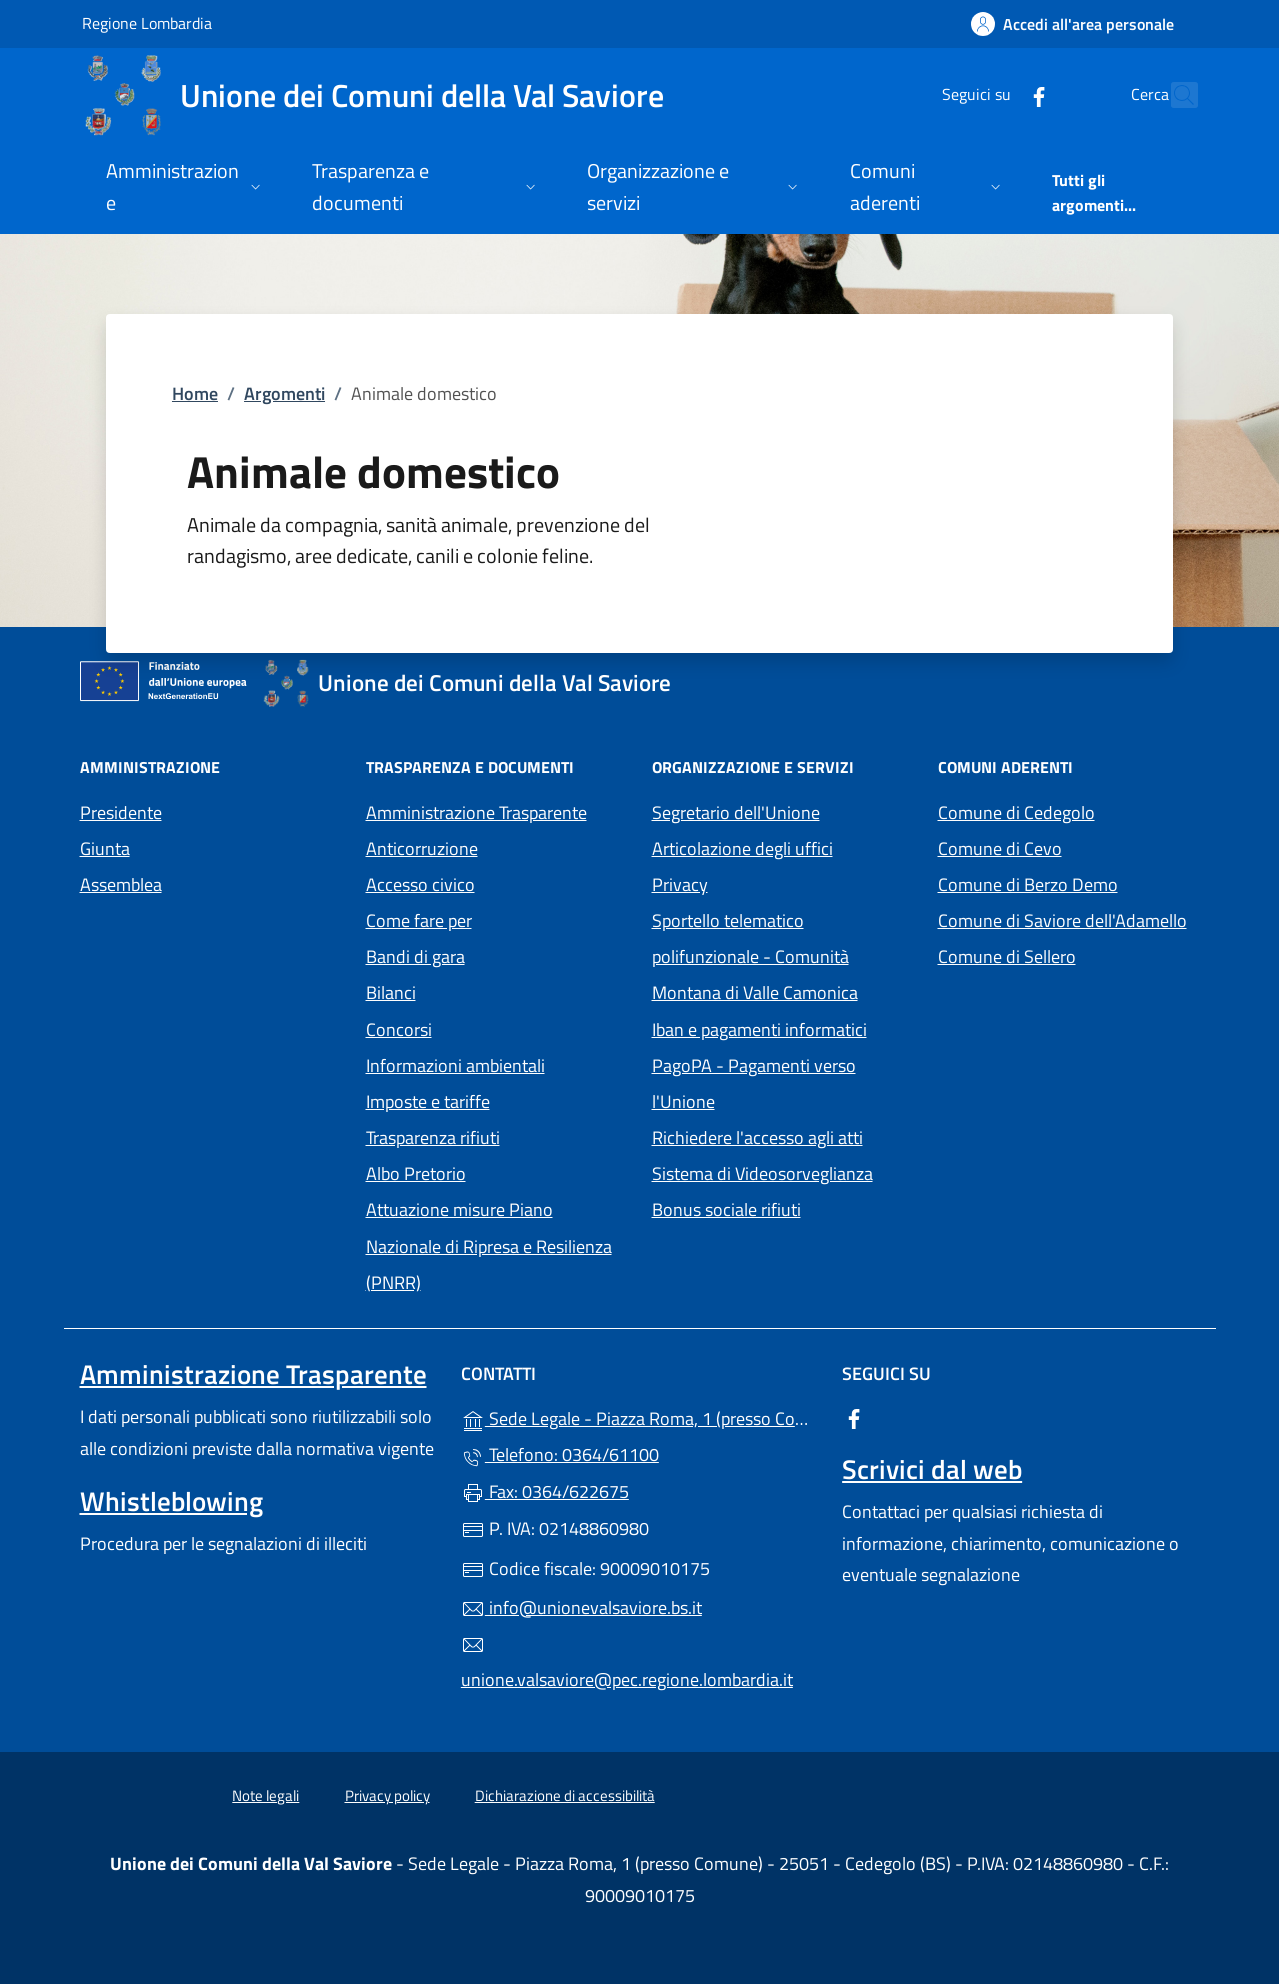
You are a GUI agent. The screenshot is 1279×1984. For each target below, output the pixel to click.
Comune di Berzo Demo (1069, 882)
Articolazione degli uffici (742, 848)
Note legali (265, 1795)
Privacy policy (387, 1795)
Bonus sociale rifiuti (726, 1209)
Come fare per (419, 920)
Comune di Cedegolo (1069, 810)
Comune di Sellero (1069, 954)
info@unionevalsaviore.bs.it (581, 1607)
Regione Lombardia (147, 22)
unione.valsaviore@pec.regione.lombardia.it (627, 1663)
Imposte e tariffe (428, 1101)
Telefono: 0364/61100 (560, 1454)
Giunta (105, 848)
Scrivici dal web (932, 1469)
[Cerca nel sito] (1174, 95)
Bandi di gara (415, 956)
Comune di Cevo (1069, 846)
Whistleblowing (171, 1501)
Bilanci (391, 992)
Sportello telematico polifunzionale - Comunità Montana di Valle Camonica (783, 956)
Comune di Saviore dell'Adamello (1069, 918)
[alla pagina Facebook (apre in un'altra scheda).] (996, 94)
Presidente (121, 812)
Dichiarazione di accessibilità (565, 1795)
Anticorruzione (422, 848)
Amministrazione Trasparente (476, 812)
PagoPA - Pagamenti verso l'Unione (775, 1083)
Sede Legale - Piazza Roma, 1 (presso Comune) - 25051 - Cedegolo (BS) (639, 1416)
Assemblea (121, 884)
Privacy (772, 882)
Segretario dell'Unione (736, 812)
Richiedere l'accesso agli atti (757, 1137)
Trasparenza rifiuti (433, 1137)
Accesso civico (420, 884)
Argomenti (284, 393)
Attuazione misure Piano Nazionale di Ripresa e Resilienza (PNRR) (489, 1245)
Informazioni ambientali (455, 1065)
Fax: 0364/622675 (545, 1491)
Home (195, 393)
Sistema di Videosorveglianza (762, 1173)
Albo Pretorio (497, 1171)
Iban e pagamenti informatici (759, 1029)
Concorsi (399, 1029)
